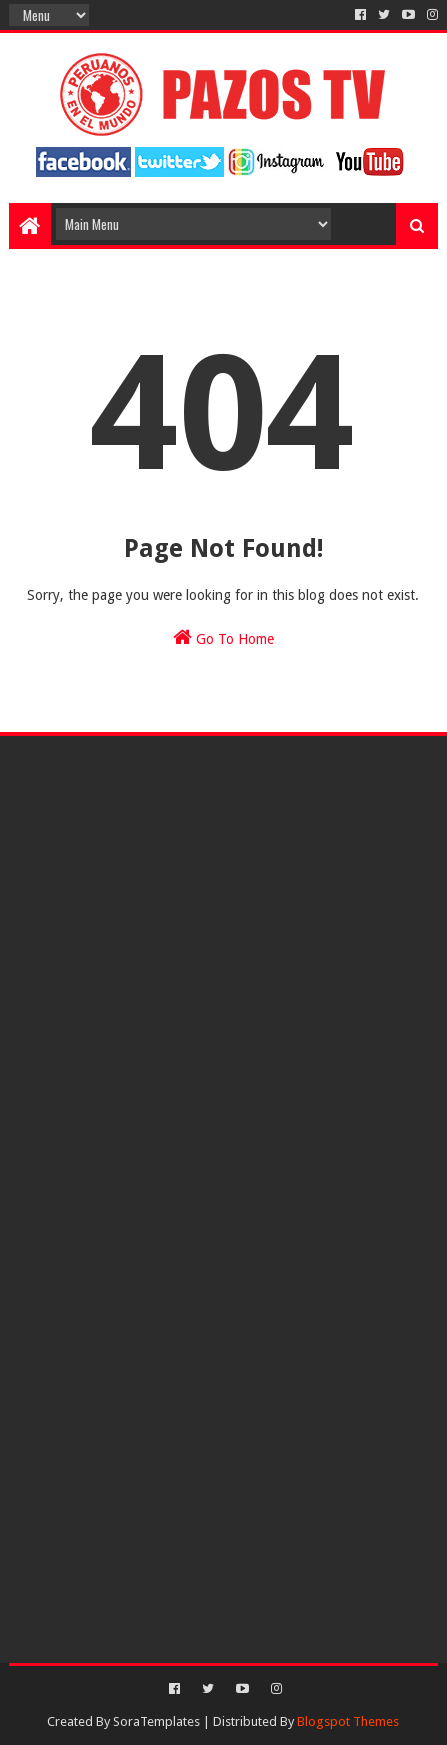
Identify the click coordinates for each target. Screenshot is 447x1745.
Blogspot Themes (348, 1721)
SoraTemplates (156, 1721)
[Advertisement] (223, 898)
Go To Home (223, 637)
